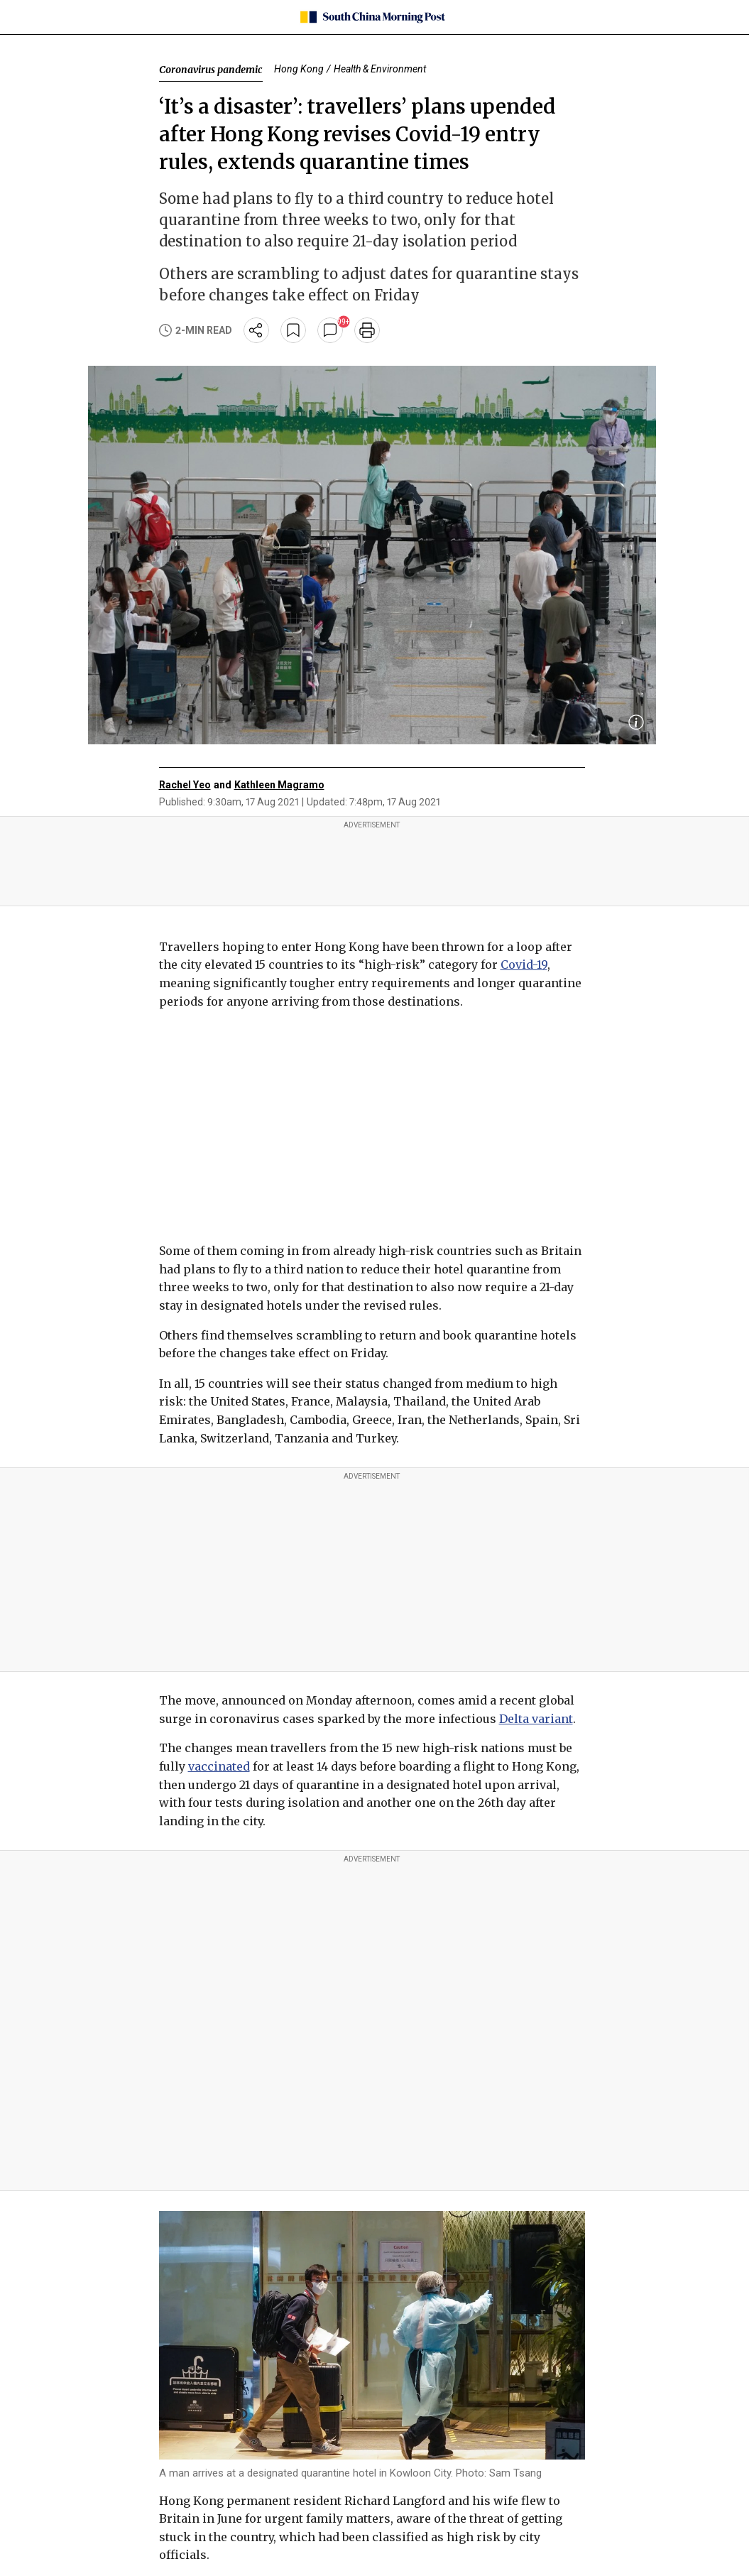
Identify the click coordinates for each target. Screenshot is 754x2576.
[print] (367, 330)
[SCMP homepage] (371, 17)
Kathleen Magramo (279, 784)
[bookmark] (293, 330)
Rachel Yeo (185, 784)
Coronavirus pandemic (211, 69)
